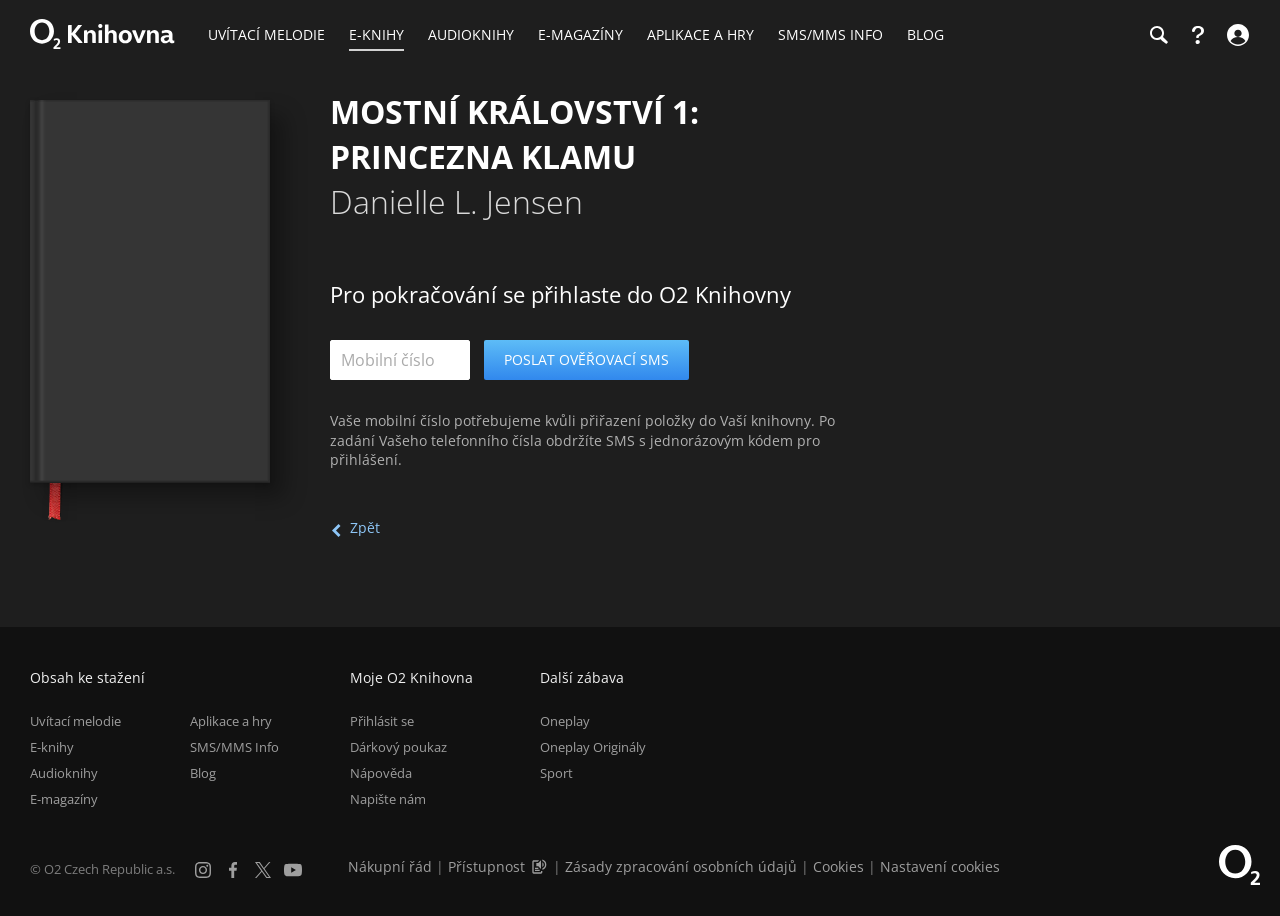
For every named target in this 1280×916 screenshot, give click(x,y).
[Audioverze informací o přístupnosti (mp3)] (541, 866)
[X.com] (263, 870)
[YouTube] (293, 870)
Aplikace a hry (231, 721)
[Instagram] (203, 870)
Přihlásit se (382, 721)
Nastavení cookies (940, 866)
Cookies (838, 866)
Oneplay (565, 721)
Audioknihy (64, 773)
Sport (556, 773)
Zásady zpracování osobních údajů (681, 866)
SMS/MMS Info (234, 747)
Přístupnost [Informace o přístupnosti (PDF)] (486, 866)
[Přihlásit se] (1235, 35)
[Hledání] (1158, 35)
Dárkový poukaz (398, 747)
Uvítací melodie (75, 721)
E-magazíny (64, 799)
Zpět (365, 527)
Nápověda (381, 773)
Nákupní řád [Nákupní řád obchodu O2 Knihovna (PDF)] (390, 866)
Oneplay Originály (593, 747)
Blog (203, 773)
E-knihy (52, 747)
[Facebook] (233, 870)
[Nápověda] (1198, 35)
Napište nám (388, 799)
